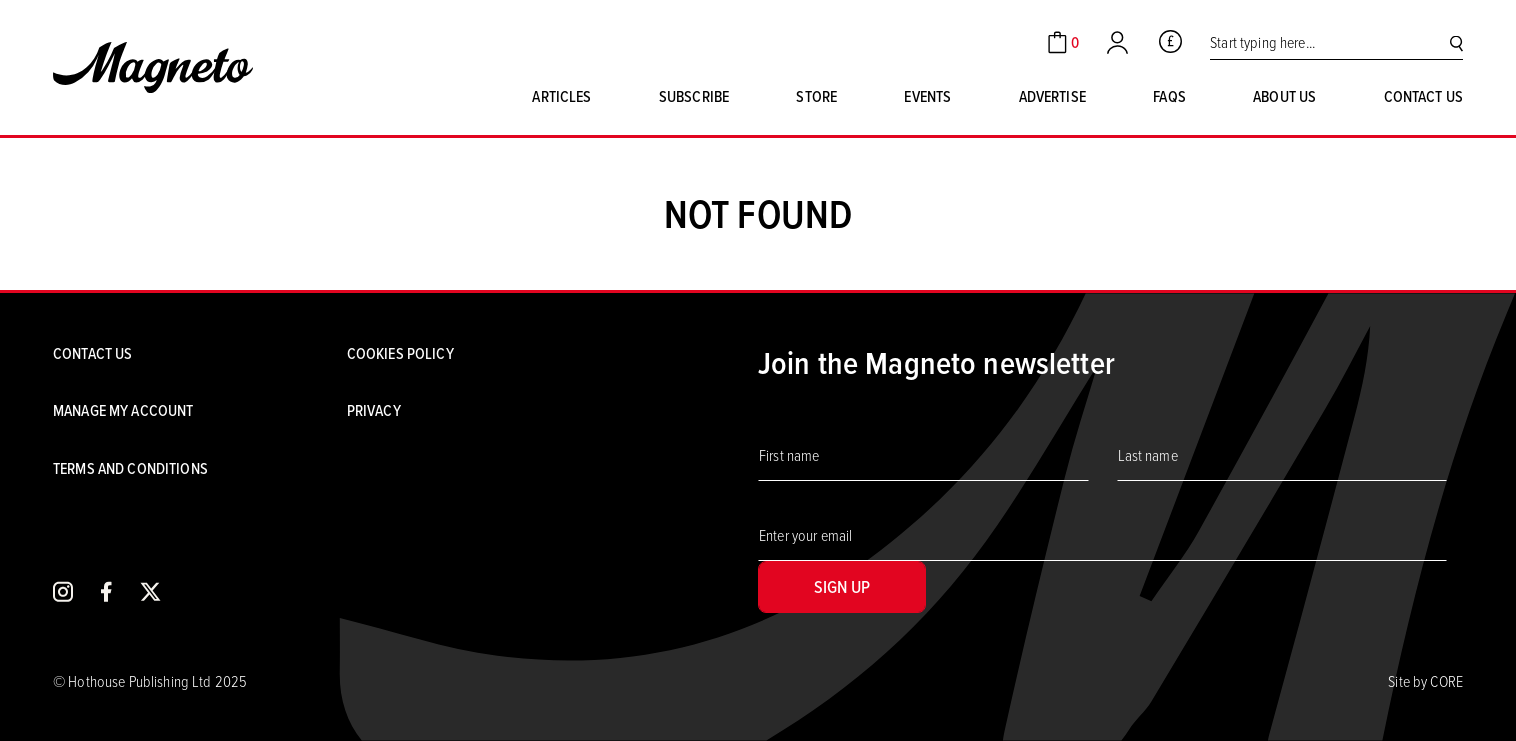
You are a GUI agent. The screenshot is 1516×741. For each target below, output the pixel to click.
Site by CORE (1425, 681)
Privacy (374, 410)
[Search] (1456, 42)
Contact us (1423, 96)
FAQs (1169, 96)
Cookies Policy (400, 353)
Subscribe (694, 96)
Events (927, 96)
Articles (561, 96)
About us (1284, 96)
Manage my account (123, 410)
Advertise (1052, 96)
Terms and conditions (130, 468)
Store (816, 96)
